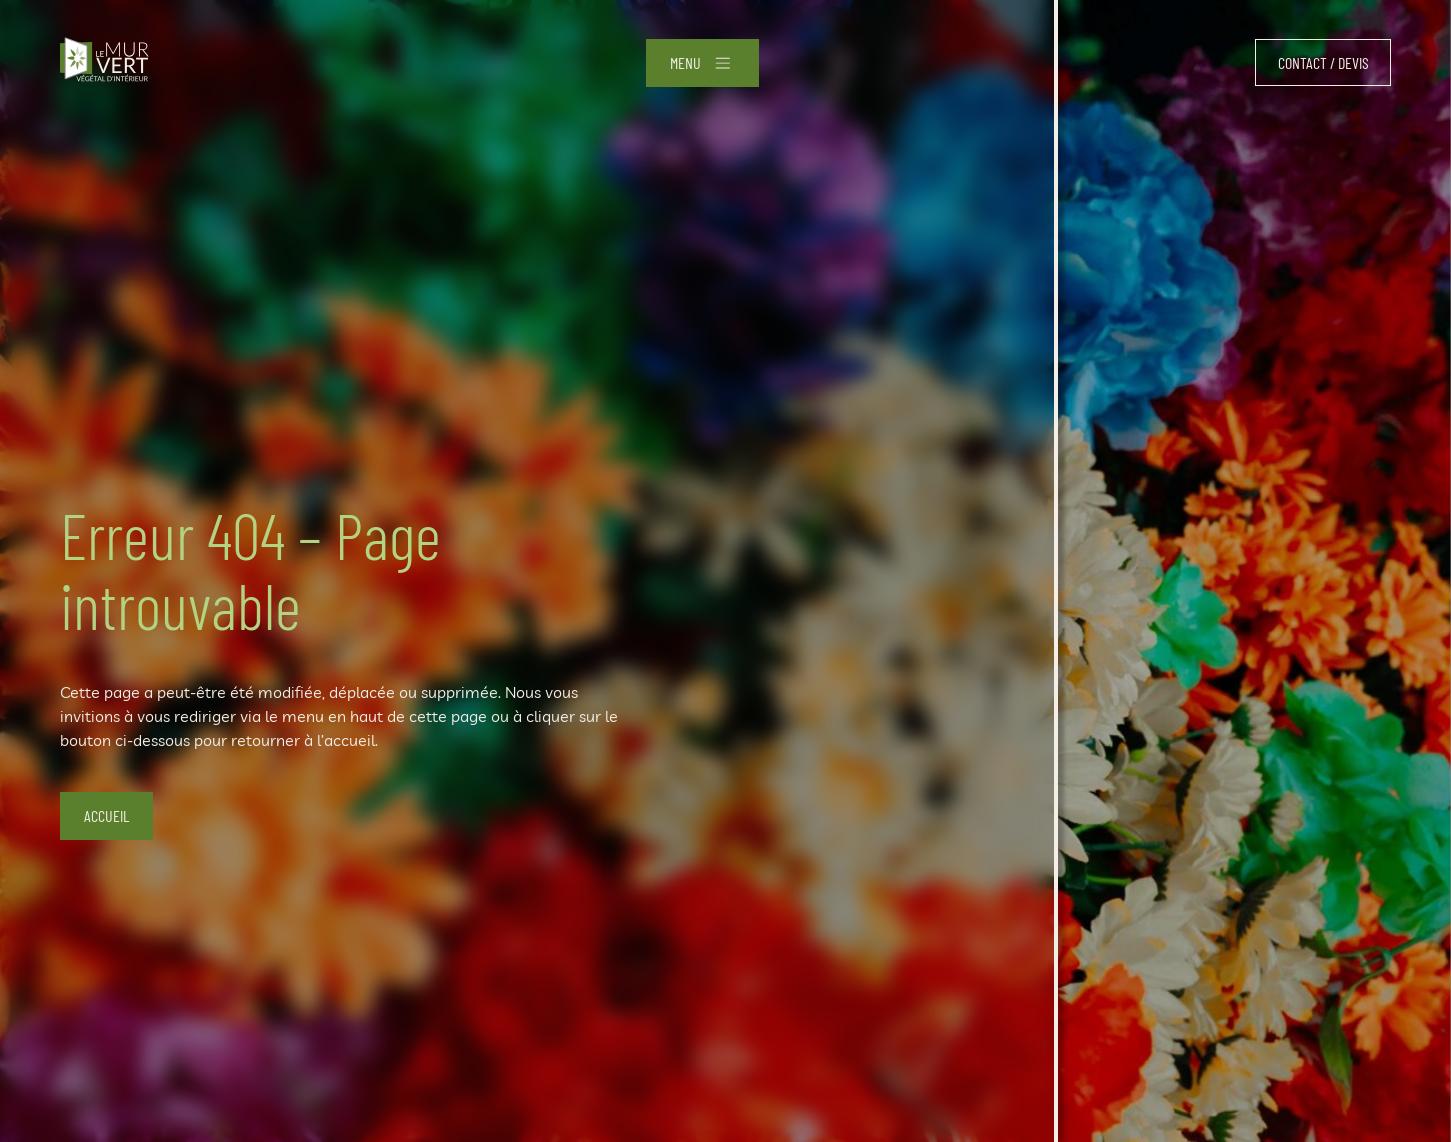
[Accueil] (104, 62)
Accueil (106, 815)
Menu (685, 62)
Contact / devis (1323, 62)
